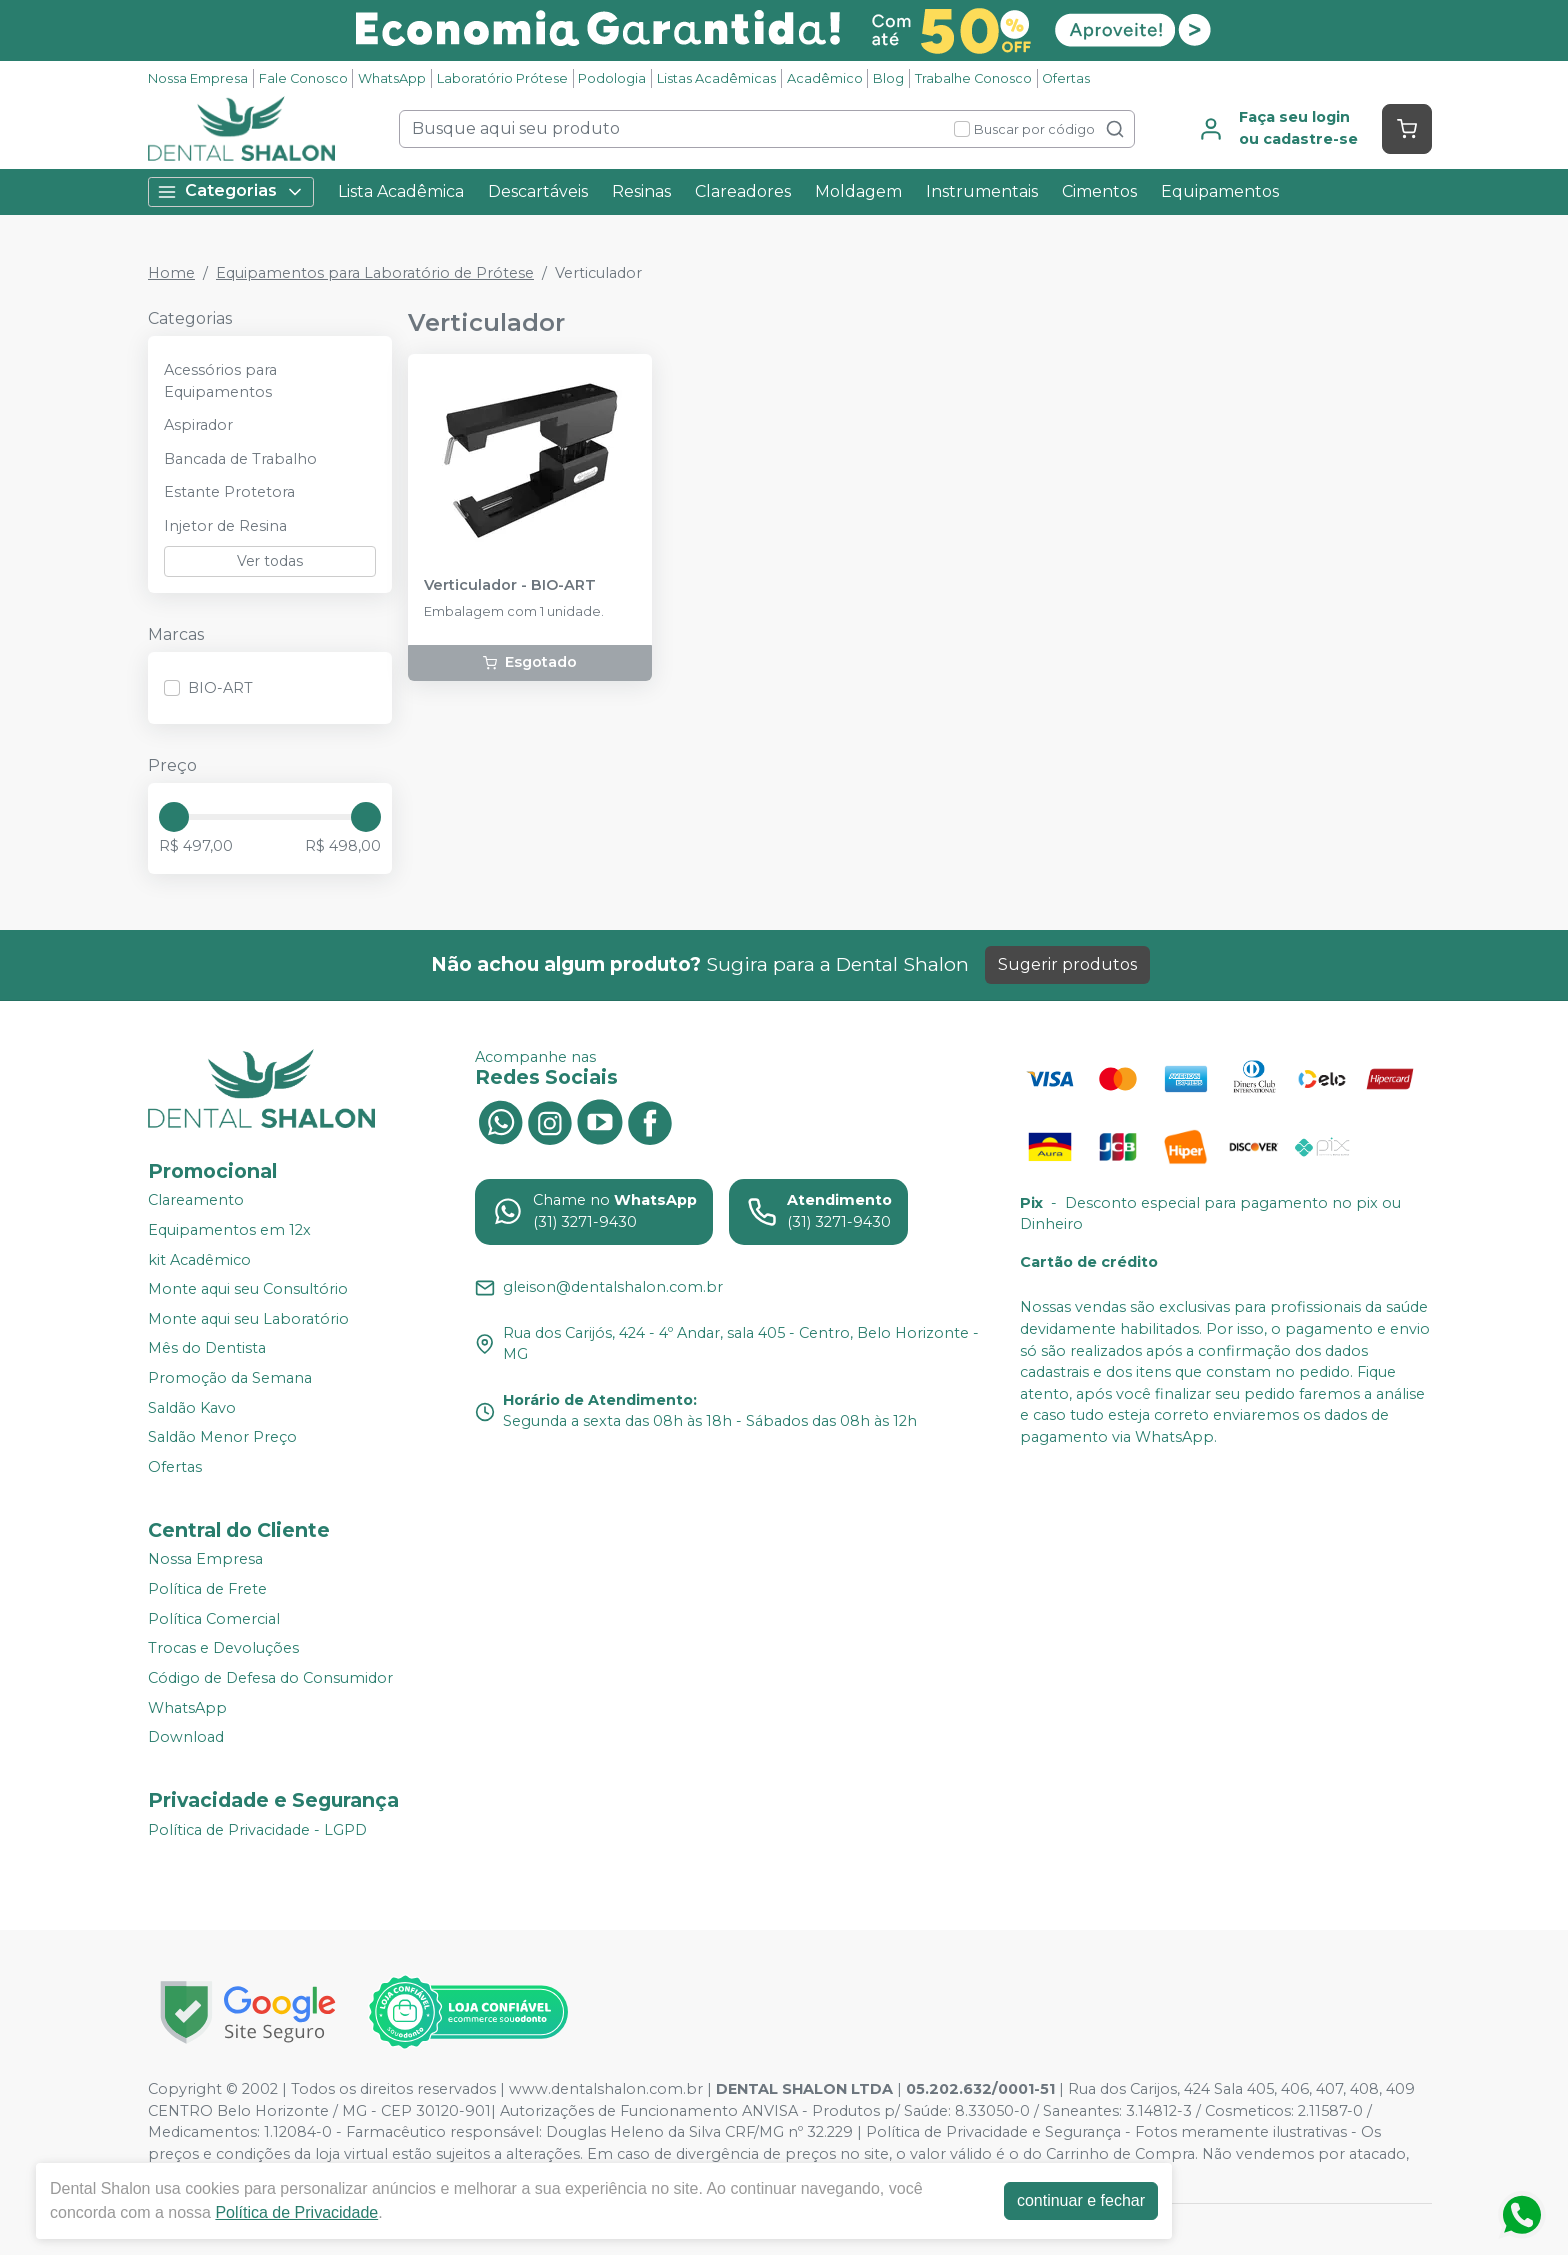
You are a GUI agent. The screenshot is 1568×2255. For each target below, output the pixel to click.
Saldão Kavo (192, 1408)
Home (171, 273)
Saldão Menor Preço (222, 1437)
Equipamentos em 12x (229, 1230)
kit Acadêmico (199, 1260)
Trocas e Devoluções (223, 1648)
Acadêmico (825, 78)
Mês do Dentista (207, 1349)
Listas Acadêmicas (716, 78)
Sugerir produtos (1067, 964)
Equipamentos (1220, 191)
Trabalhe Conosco (973, 78)
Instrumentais (982, 191)
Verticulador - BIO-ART (510, 585)
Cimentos (1099, 191)
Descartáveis (538, 191)
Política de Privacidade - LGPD (257, 1830)
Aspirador (198, 425)
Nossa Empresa (198, 78)
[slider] (174, 817)
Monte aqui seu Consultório (248, 1289)
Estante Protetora (229, 492)
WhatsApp (392, 78)
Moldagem (858, 191)
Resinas (641, 191)
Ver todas (270, 561)
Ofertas (1066, 78)
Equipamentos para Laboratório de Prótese (375, 273)
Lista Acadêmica (401, 191)
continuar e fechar (1081, 2200)
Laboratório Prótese (502, 78)
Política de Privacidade (296, 2212)
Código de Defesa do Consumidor (270, 1678)
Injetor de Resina (225, 526)
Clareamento (196, 1201)
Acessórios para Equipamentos (220, 381)
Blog (888, 78)
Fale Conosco (303, 78)
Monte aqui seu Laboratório (248, 1319)
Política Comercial (214, 1619)
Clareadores (743, 191)
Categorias (231, 191)
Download (186, 1737)
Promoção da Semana (230, 1378)
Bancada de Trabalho (240, 459)
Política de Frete (207, 1589)
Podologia (612, 78)
